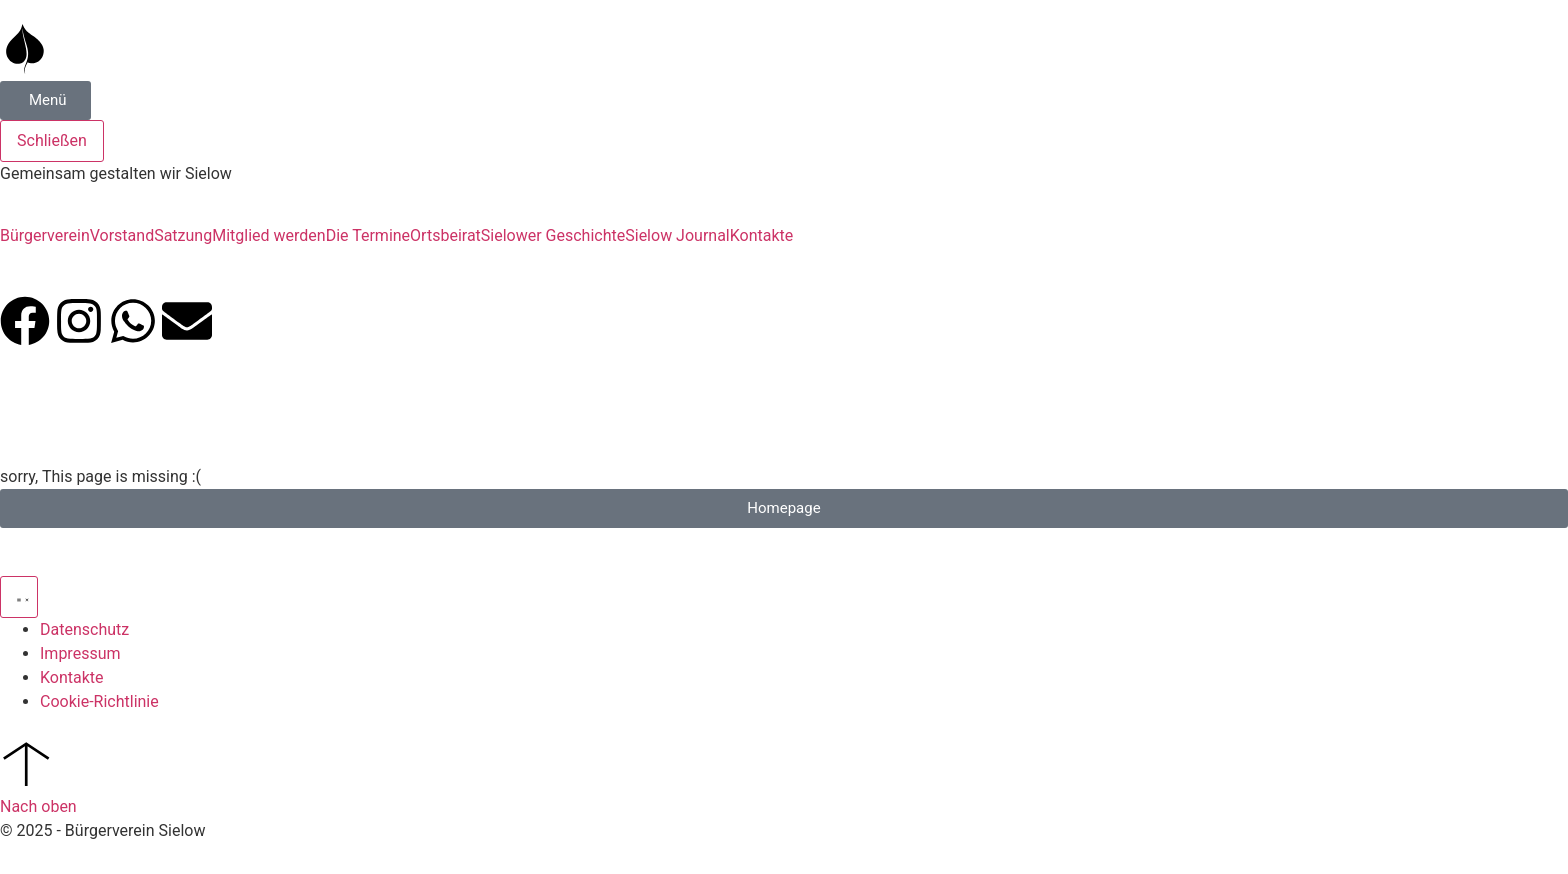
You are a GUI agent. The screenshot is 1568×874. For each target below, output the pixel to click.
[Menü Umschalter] (19, 597)
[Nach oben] (25, 763)
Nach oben (38, 806)
